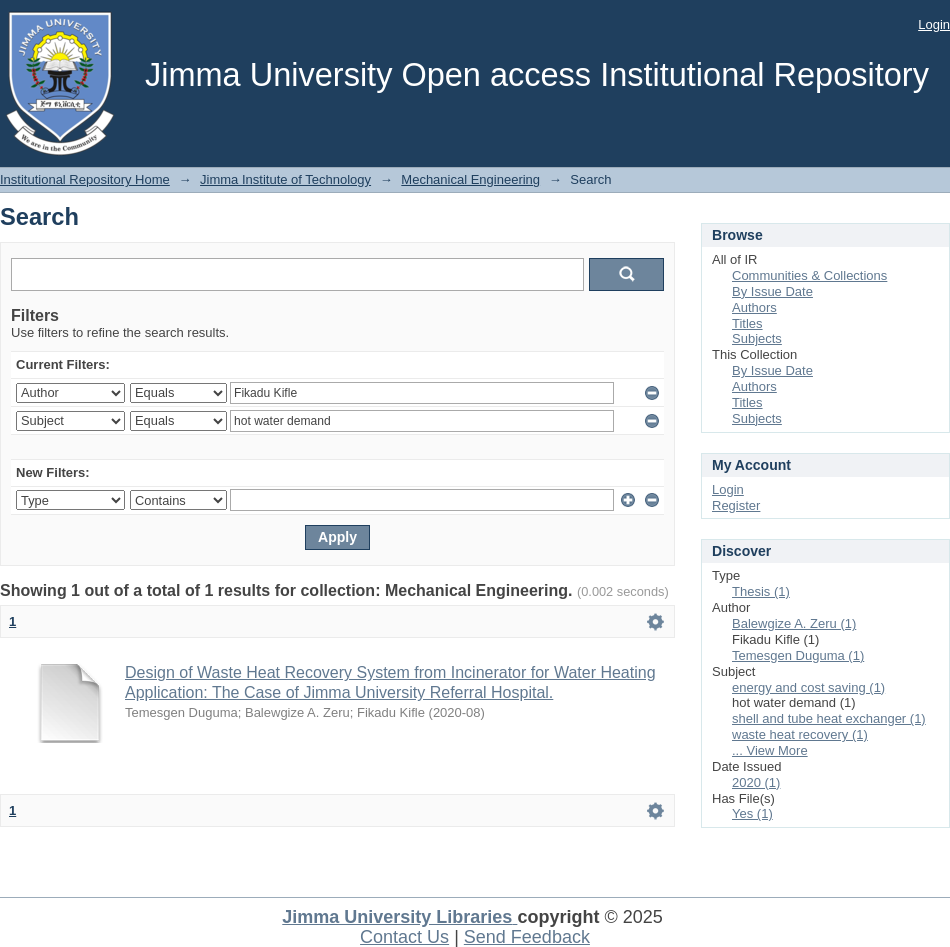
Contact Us (404, 937)
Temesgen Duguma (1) (798, 655)
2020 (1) (756, 782)
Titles (747, 323)
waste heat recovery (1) (800, 734)
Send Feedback (527, 937)
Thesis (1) (761, 591)
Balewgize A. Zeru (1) (794, 623)
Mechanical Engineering (470, 179)
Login (934, 24)
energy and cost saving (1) (808, 687)
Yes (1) (752, 813)
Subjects (757, 338)
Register (736, 505)
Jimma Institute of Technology (285, 179)
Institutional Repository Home (85, 179)
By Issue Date (772, 291)
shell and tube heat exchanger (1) (829, 718)
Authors (754, 307)
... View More (770, 750)
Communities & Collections (809, 275)
